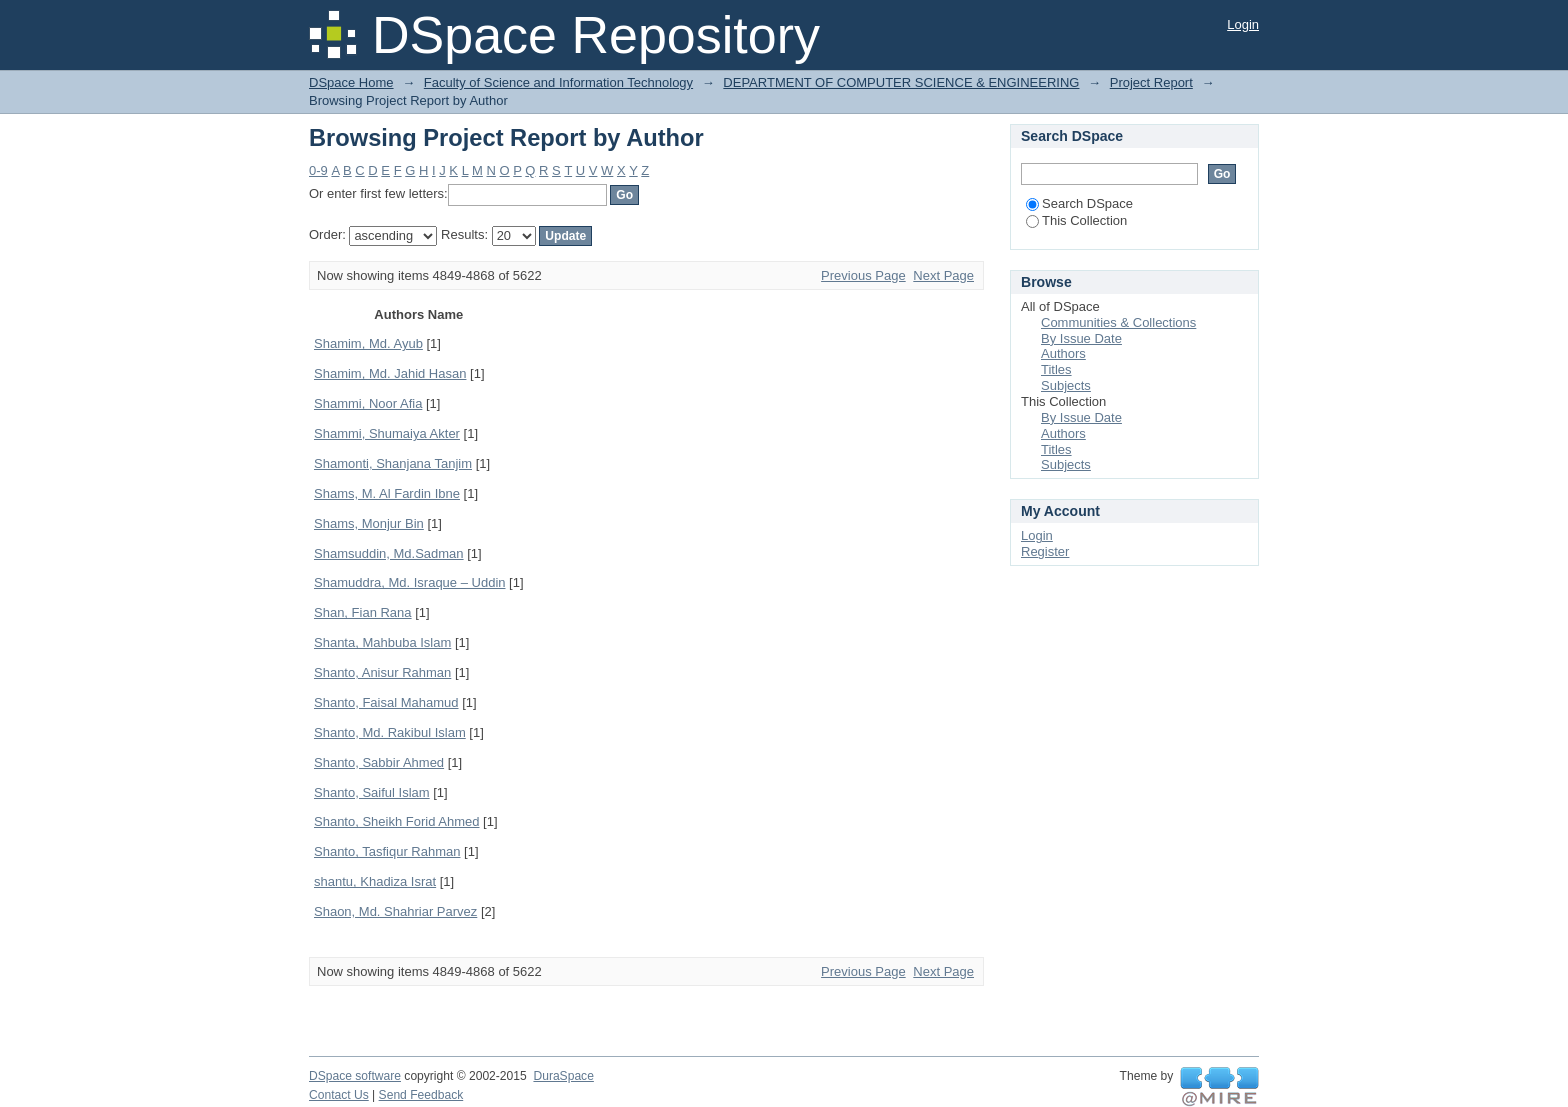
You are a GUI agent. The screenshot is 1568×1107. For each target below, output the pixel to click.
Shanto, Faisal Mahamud (386, 702)
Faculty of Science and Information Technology (558, 82)
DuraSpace (563, 1076)
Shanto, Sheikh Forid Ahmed (397, 821)
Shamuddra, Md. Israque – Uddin (410, 582)
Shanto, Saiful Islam (372, 792)
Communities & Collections (1118, 322)
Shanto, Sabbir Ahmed (379, 762)
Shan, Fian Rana (363, 612)
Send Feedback (421, 1095)
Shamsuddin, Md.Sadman (389, 553)
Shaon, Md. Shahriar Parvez (395, 911)
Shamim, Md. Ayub (368, 343)
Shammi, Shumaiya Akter (387, 433)
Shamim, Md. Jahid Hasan (390, 373)
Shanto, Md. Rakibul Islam (390, 732)
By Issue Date (1081, 338)
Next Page (943, 275)
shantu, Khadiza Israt (375, 881)
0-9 (318, 170)
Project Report (1151, 82)
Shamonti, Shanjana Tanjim (393, 463)
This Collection (1076, 220)
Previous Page (863, 275)
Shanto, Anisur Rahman (382, 672)
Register (1045, 551)
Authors (1063, 353)
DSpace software (355, 1076)
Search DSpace (1079, 203)
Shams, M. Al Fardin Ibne (387, 493)
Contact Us (339, 1095)
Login (1243, 24)
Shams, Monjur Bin (369, 523)
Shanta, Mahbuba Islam (382, 642)
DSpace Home (351, 82)
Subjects (1066, 385)
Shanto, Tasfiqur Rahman (387, 851)
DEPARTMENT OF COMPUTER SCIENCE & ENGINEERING (901, 82)
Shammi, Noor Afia (368, 403)
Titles (1056, 369)
